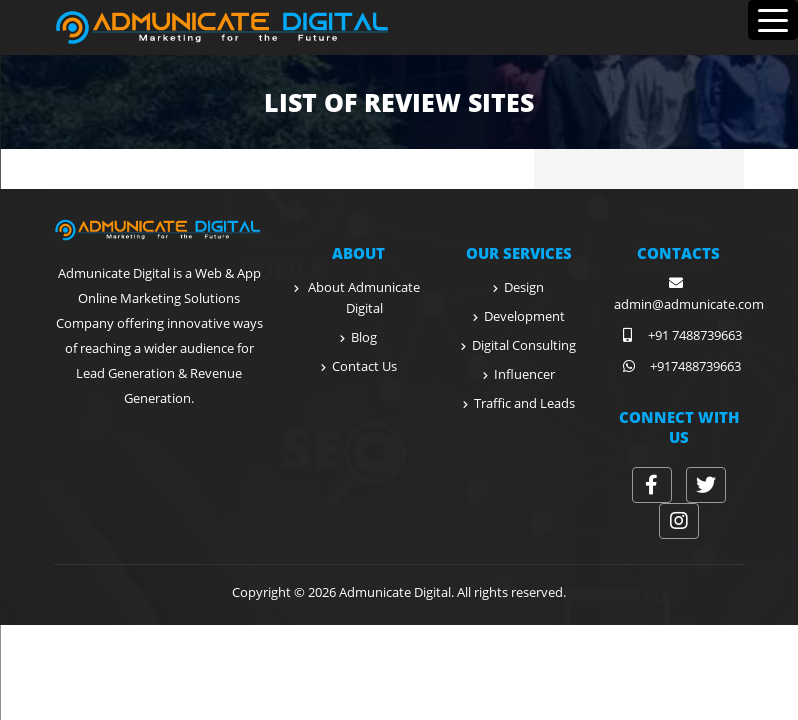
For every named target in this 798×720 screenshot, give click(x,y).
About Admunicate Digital (364, 297)
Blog (364, 337)
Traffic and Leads (524, 403)
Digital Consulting (524, 345)
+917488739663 (679, 366)
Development (524, 316)
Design (524, 287)
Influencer (524, 374)
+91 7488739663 (678, 335)
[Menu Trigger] (773, 20)
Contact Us (364, 366)
